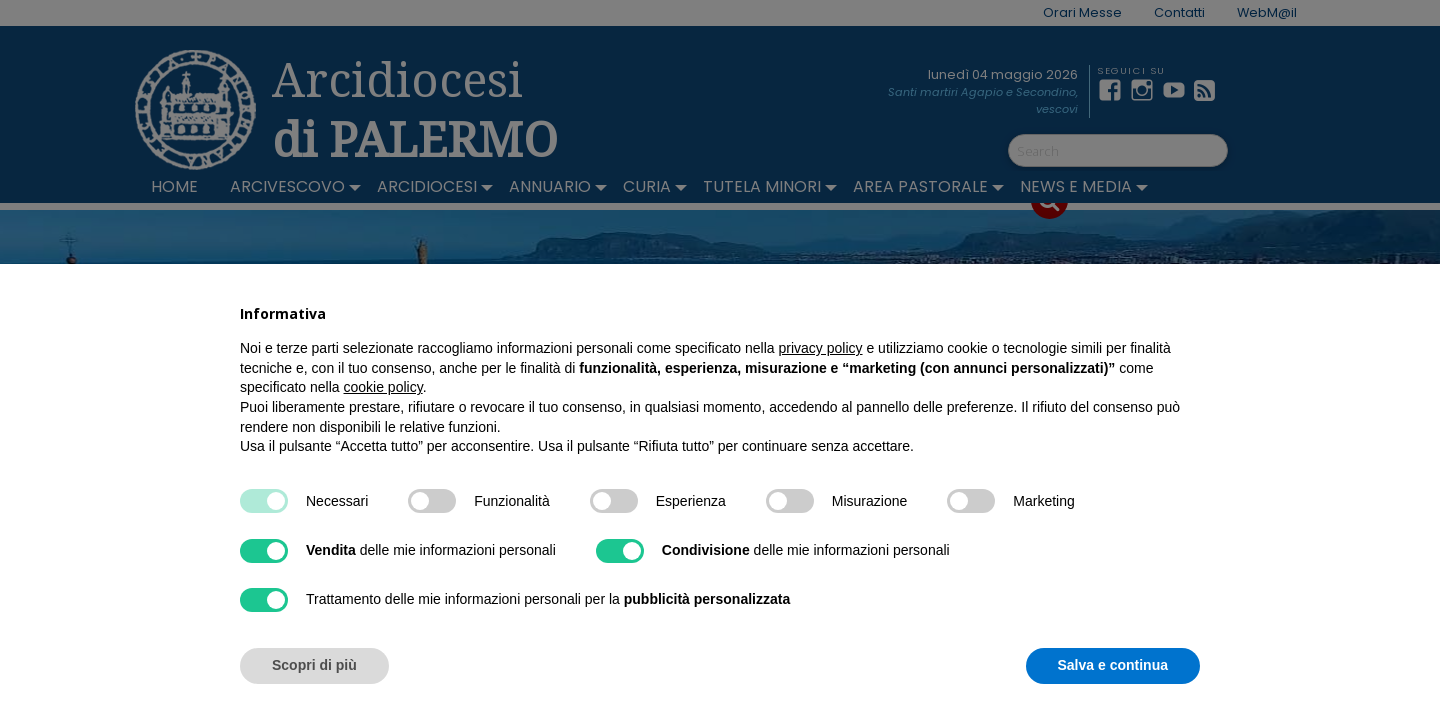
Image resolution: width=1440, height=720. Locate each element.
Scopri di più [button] (314, 665)
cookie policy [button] (383, 387)
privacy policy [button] (821, 348)
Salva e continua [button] (1113, 665)
